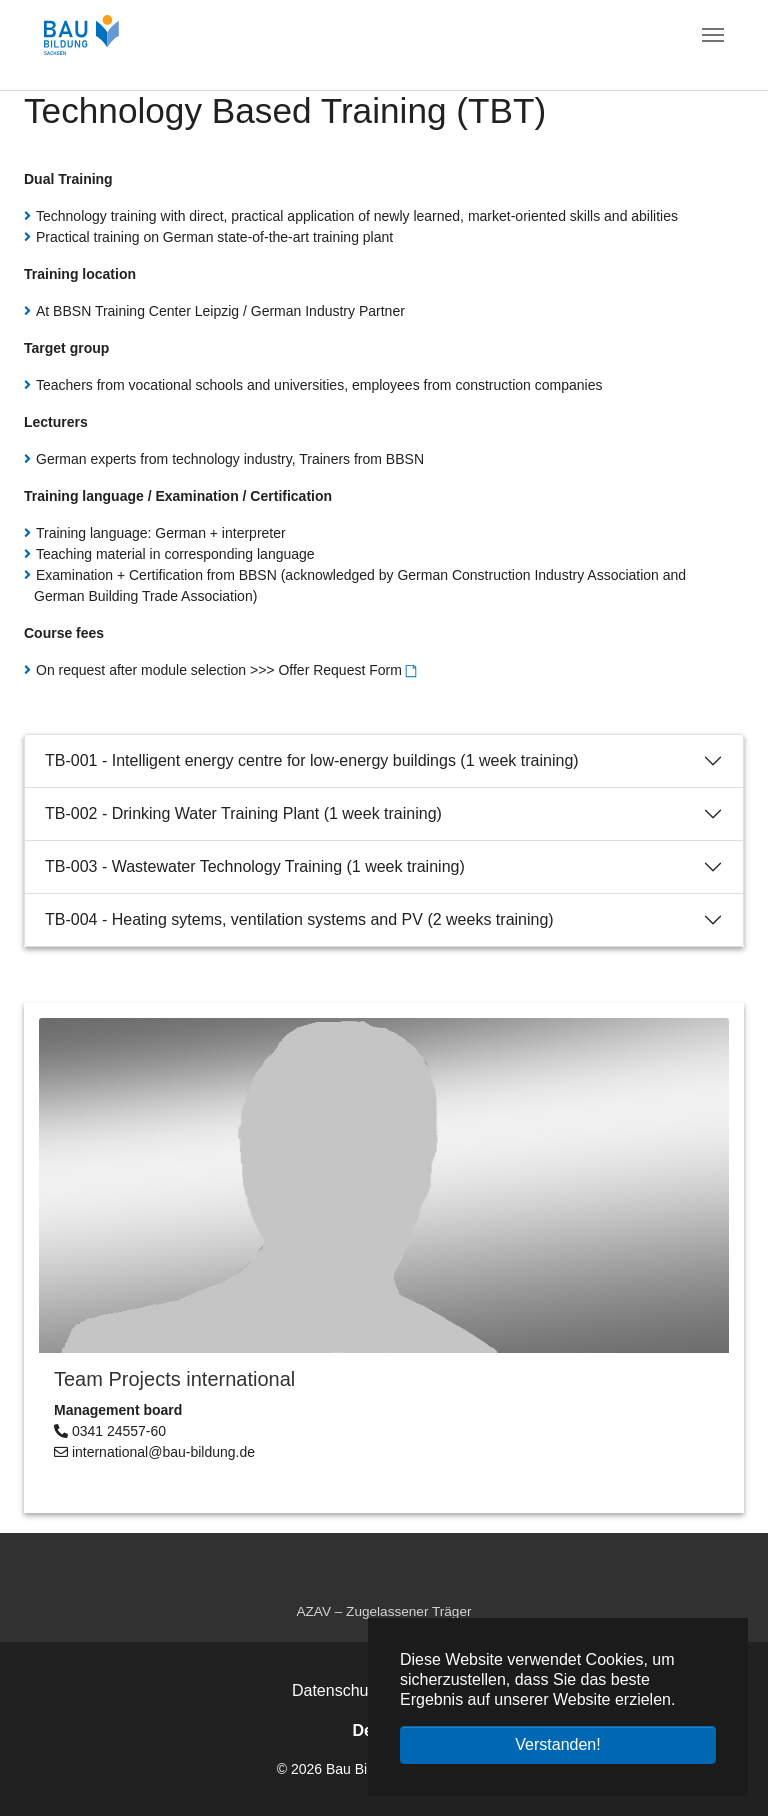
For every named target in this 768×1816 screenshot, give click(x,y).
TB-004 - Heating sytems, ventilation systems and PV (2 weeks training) (299, 919)
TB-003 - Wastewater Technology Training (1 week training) (255, 866)
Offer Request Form (339, 670)
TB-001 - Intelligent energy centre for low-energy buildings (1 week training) (312, 760)
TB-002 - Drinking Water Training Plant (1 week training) (243, 813)
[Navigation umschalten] (713, 35)
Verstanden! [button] (557, 1744)
